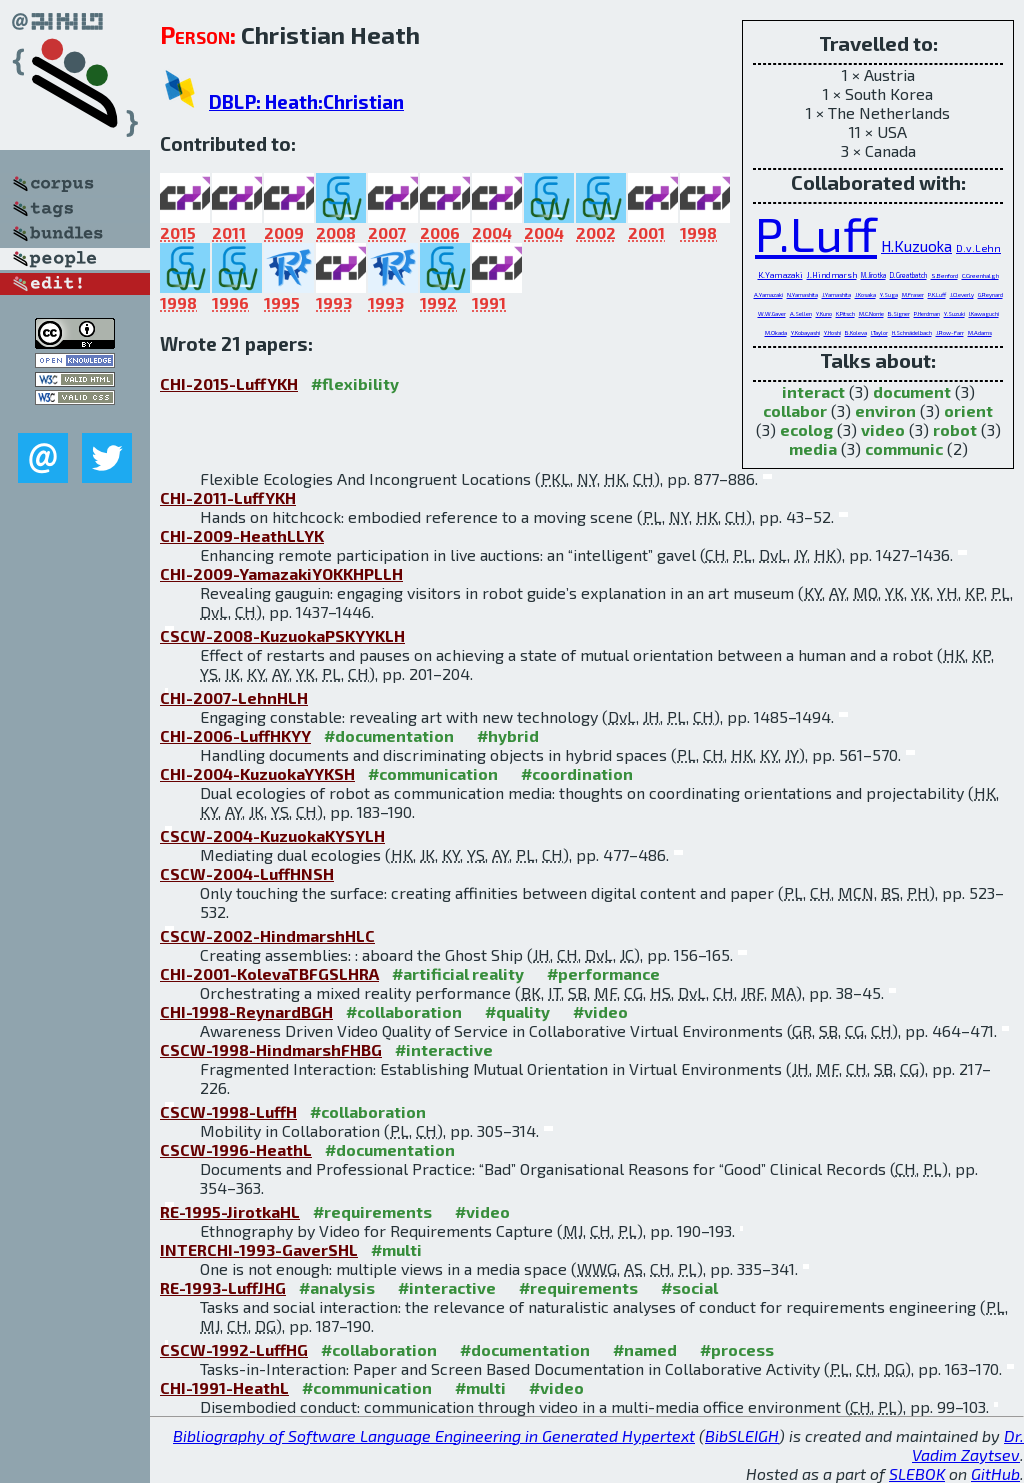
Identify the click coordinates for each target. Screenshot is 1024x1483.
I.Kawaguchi (984, 313)
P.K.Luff (937, 294)
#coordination (577, 773)
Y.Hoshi (832, 332)
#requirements (372, 1211)
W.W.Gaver (772, 313)
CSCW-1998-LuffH (228, 1111)
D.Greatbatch (908, 275)
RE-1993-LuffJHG (223, 1287)
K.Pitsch (845, 313)
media (813, 448)
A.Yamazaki (768, 294)
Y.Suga (889, 294)
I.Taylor (879, 332)
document (912, 391)
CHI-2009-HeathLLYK (242, 535)
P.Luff (816, 233)
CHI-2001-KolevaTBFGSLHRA (269, 973)
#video (600, 1011)
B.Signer (899, 313)
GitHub (995, 1473)
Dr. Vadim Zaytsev (968, 1445)
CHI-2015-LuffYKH (229, 383)
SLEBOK (917, 1473)
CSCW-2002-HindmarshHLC (267, 935)
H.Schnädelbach (912, 332)
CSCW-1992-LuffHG (234, 1349)
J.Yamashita (836, 294)
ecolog (806, 429)
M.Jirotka (873, 275)
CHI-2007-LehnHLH (234, 697)
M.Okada (776, 332)
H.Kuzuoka (916, 246)
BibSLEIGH (742, 1435)
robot (955, 429)
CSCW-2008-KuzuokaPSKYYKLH (282, 635)
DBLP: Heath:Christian (306, 101)
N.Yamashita (802, 294)
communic (904, 448)
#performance (603, 973)
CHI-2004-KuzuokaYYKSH (257, 773)
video (883, 429)
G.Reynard (990, 294)
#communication (433, 773)
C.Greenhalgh (980, 275)
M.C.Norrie (871, 313)
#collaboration (404, 1011)
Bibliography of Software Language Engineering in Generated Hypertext (434, 1435)
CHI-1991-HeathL (224, 1387)
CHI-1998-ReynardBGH (246, 1011)
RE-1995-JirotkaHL (230, 1211)
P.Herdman (927, 313)
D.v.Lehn (978, 248)
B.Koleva (856, 332)
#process (737, 1349)
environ (885, 410)
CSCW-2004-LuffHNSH (247, 873)
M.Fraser (913, 294)
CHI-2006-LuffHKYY (235, 735)
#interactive (444, 1049)
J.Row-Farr (950, 332)
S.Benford (944, 275)
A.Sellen (801, 313)
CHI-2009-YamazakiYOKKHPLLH (281, 573)
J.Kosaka (865, 294)
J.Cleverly (962, 294)
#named (645, 1349)
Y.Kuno (824, 313)
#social (689, 1287)
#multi (396, 1249)
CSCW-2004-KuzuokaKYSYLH (272, 835)
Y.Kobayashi (805, 332)
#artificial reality (458, 973)
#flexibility (355, 383)
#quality (517, 1011)
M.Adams (980, 332)
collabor (795, 410)
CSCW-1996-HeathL (236, 1149)
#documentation (389, 735)
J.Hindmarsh (832, 275)
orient (968, 410)
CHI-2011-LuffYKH (228, 497)
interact (813, 391)
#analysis (337, 1287)
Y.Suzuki (954, 313)
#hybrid (508, 735)
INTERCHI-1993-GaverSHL (259, 1249)
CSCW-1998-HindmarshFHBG (271, 1049)
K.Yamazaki (780, 275)
